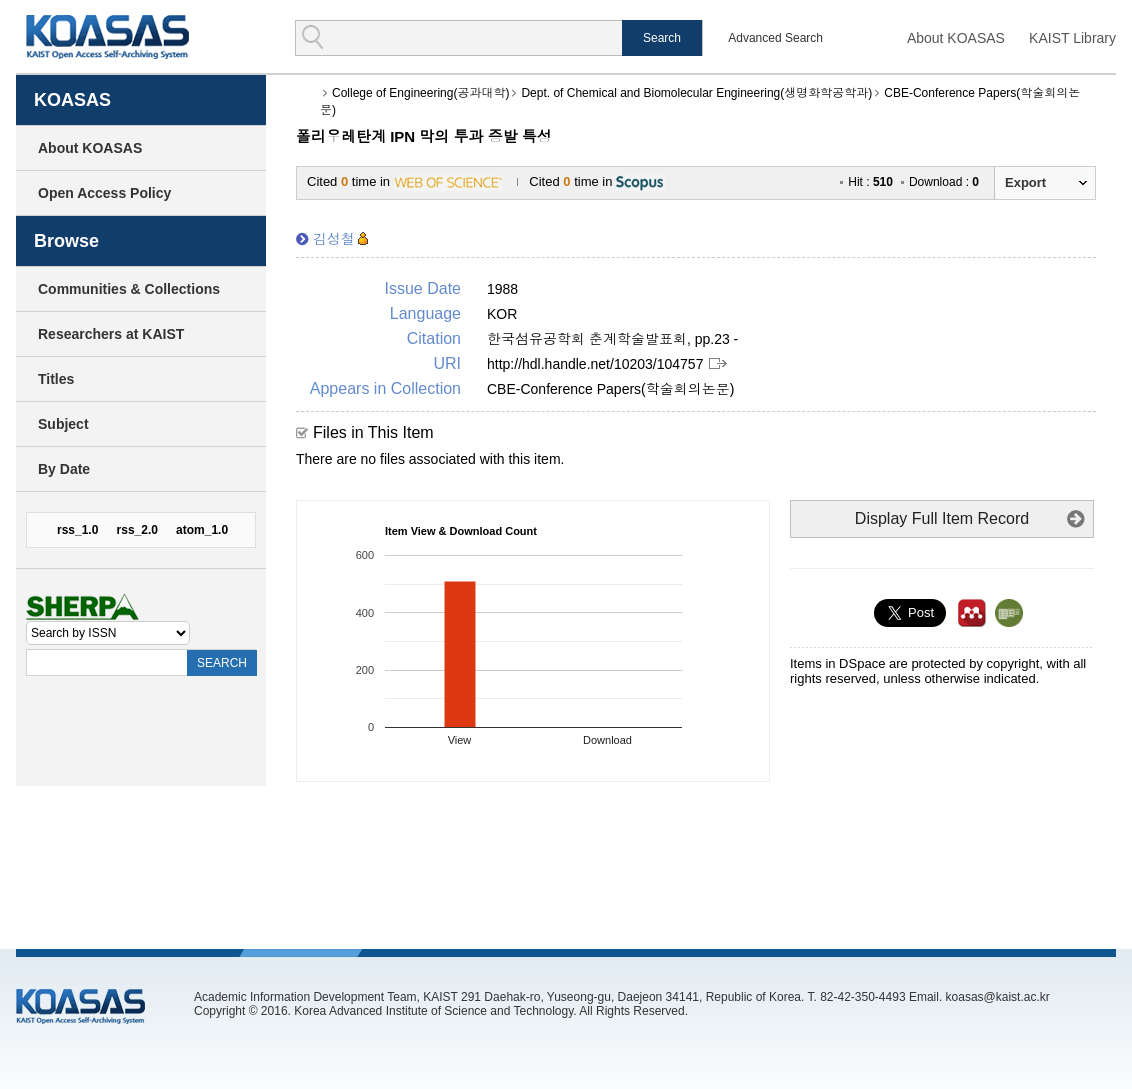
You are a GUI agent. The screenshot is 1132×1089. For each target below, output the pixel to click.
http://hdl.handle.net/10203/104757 (595, 364)
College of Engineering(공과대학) (420, 93)
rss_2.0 (137, 530)
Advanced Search (775, 38)
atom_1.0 (202, 530)
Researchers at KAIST (111, 334)
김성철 (334, 239)
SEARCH (222, 663)
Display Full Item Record (942, 518)
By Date (64, 469)
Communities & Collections (129, 289)
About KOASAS (956, 38)
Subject (63, 424)
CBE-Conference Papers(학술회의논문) (610, 389)
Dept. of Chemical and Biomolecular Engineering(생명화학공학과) (696, 93)
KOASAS (107, 36)
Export (1025, 182)
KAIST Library (1072, 38)
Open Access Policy (104, 193)
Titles (56, 379)
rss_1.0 (77, 530)
